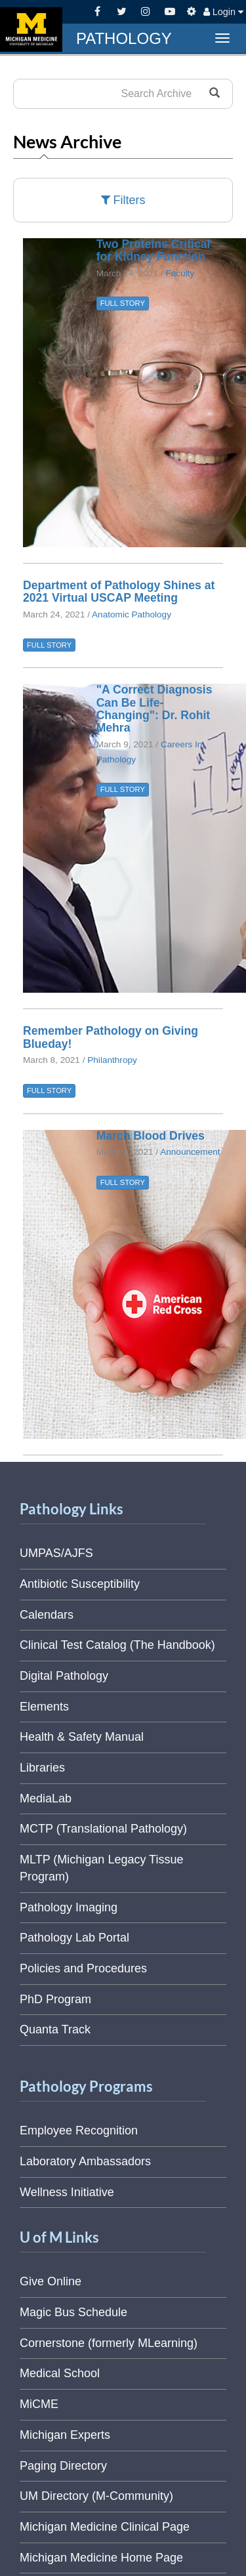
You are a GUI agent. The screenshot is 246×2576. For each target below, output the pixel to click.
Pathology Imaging (68, 1907)
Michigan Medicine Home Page (101, 2557)
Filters (123, 200)
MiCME (39, 2404)
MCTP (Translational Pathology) (103, 1828)
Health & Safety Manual (82, 1736)
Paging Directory (63, 2465)
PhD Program (55, 1999)
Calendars (46, 1614)
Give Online (50, 2281)
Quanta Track (55, 2029)
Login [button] (223, 12)
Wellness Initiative (67, 2192)
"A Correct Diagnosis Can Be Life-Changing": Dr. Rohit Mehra (154, 708)
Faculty (179, 273)
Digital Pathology (64, 1675)
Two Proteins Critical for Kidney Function (153, 250)
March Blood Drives (150, 1135)
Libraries (42, 1767)
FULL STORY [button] (122, 303)
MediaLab (46, 1798)
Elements (44, 1706)
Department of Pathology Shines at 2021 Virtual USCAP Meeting (119, 591)
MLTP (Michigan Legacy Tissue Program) (101, 1868)
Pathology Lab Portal (74, 1937)
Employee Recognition (79, 2130)
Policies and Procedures (83, 1968)
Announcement (190, 1152)
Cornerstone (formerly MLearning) (108, 2343)
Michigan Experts (65, 2434)
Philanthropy (112, 1060)
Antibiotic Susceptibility (80, 1583)
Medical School (60, 2373)
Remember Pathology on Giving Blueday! (110, 1037)
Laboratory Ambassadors (85, 2161)
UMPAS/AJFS (56, 1553)
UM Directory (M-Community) (96, 2496)
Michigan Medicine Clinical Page (105, 2526)
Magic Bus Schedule (73, 2312)
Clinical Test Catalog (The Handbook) (117, 1645)
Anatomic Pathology (131, 614)
